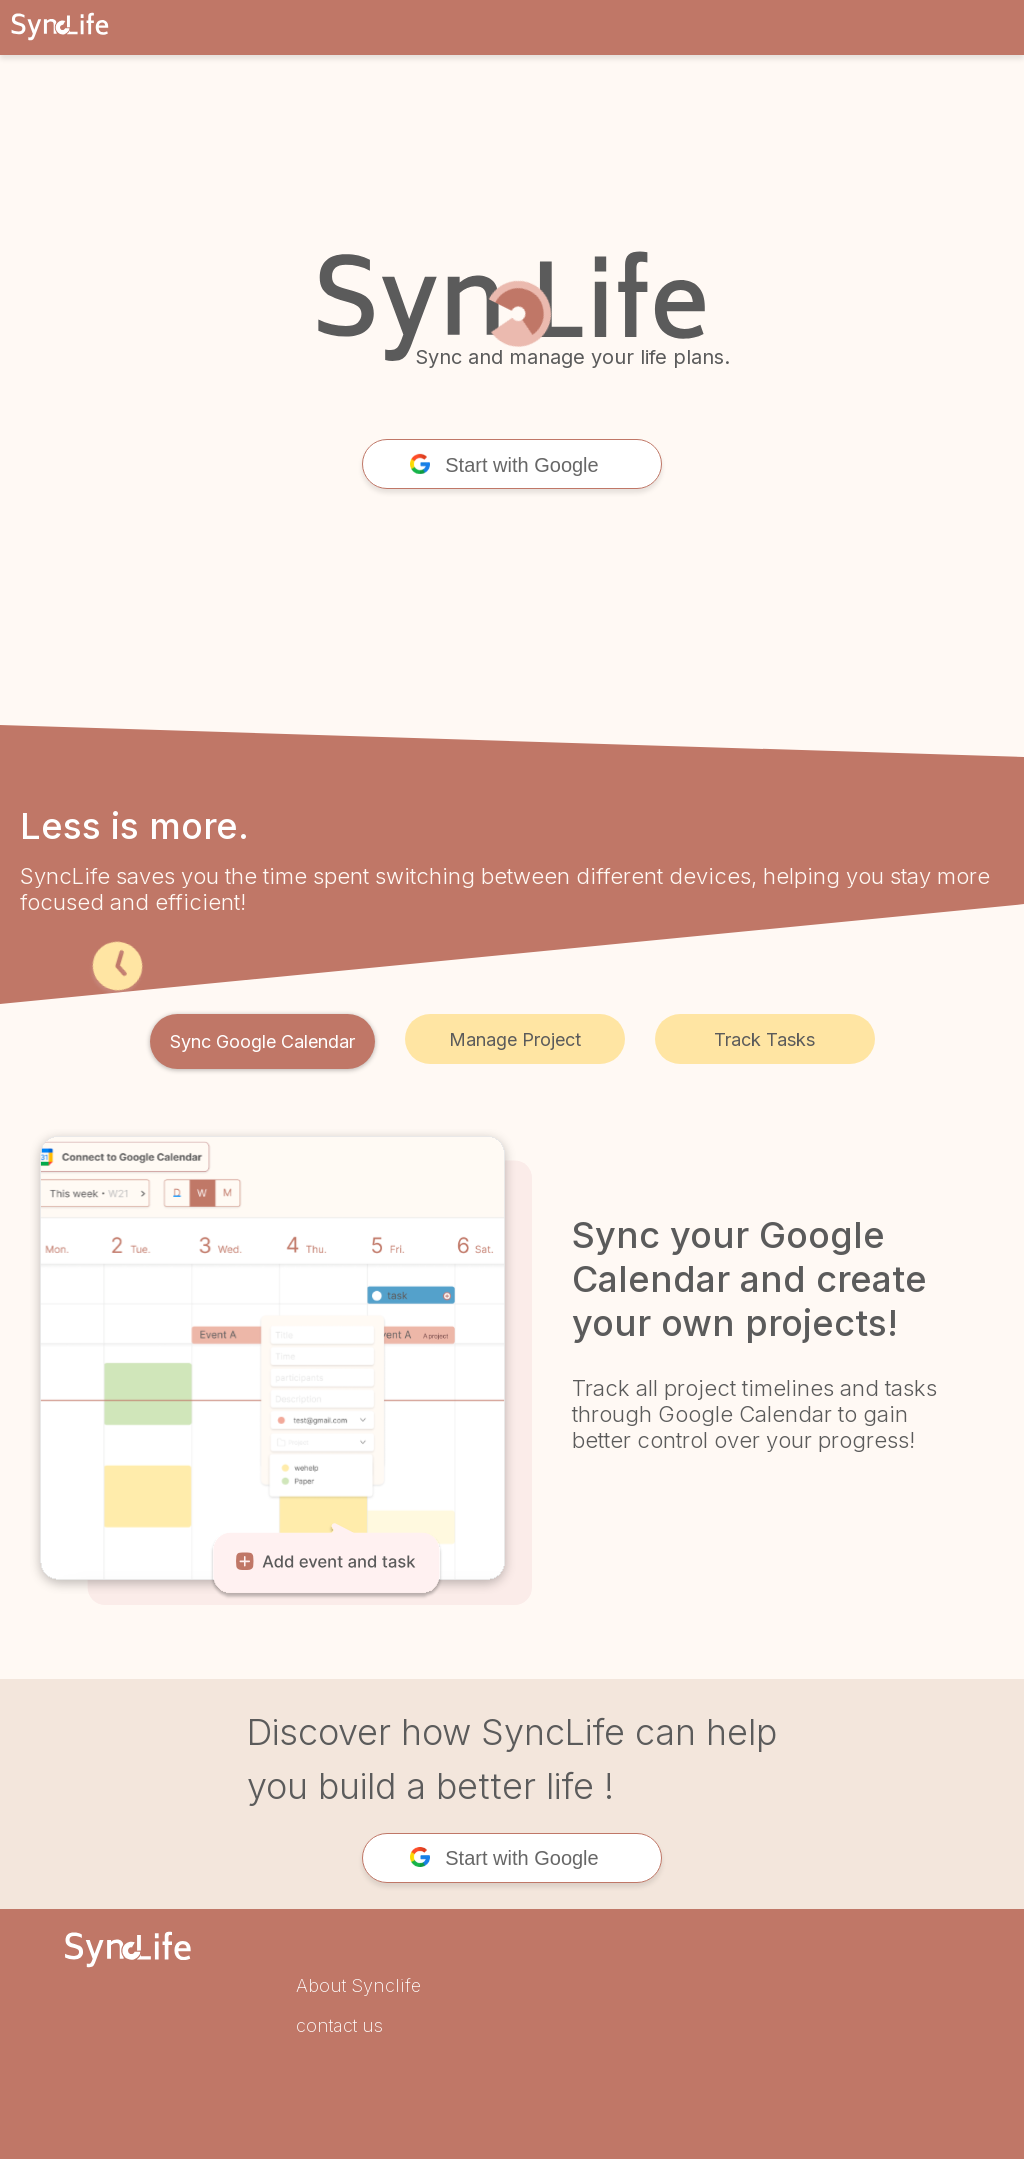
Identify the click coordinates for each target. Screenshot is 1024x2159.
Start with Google (504, 465)
